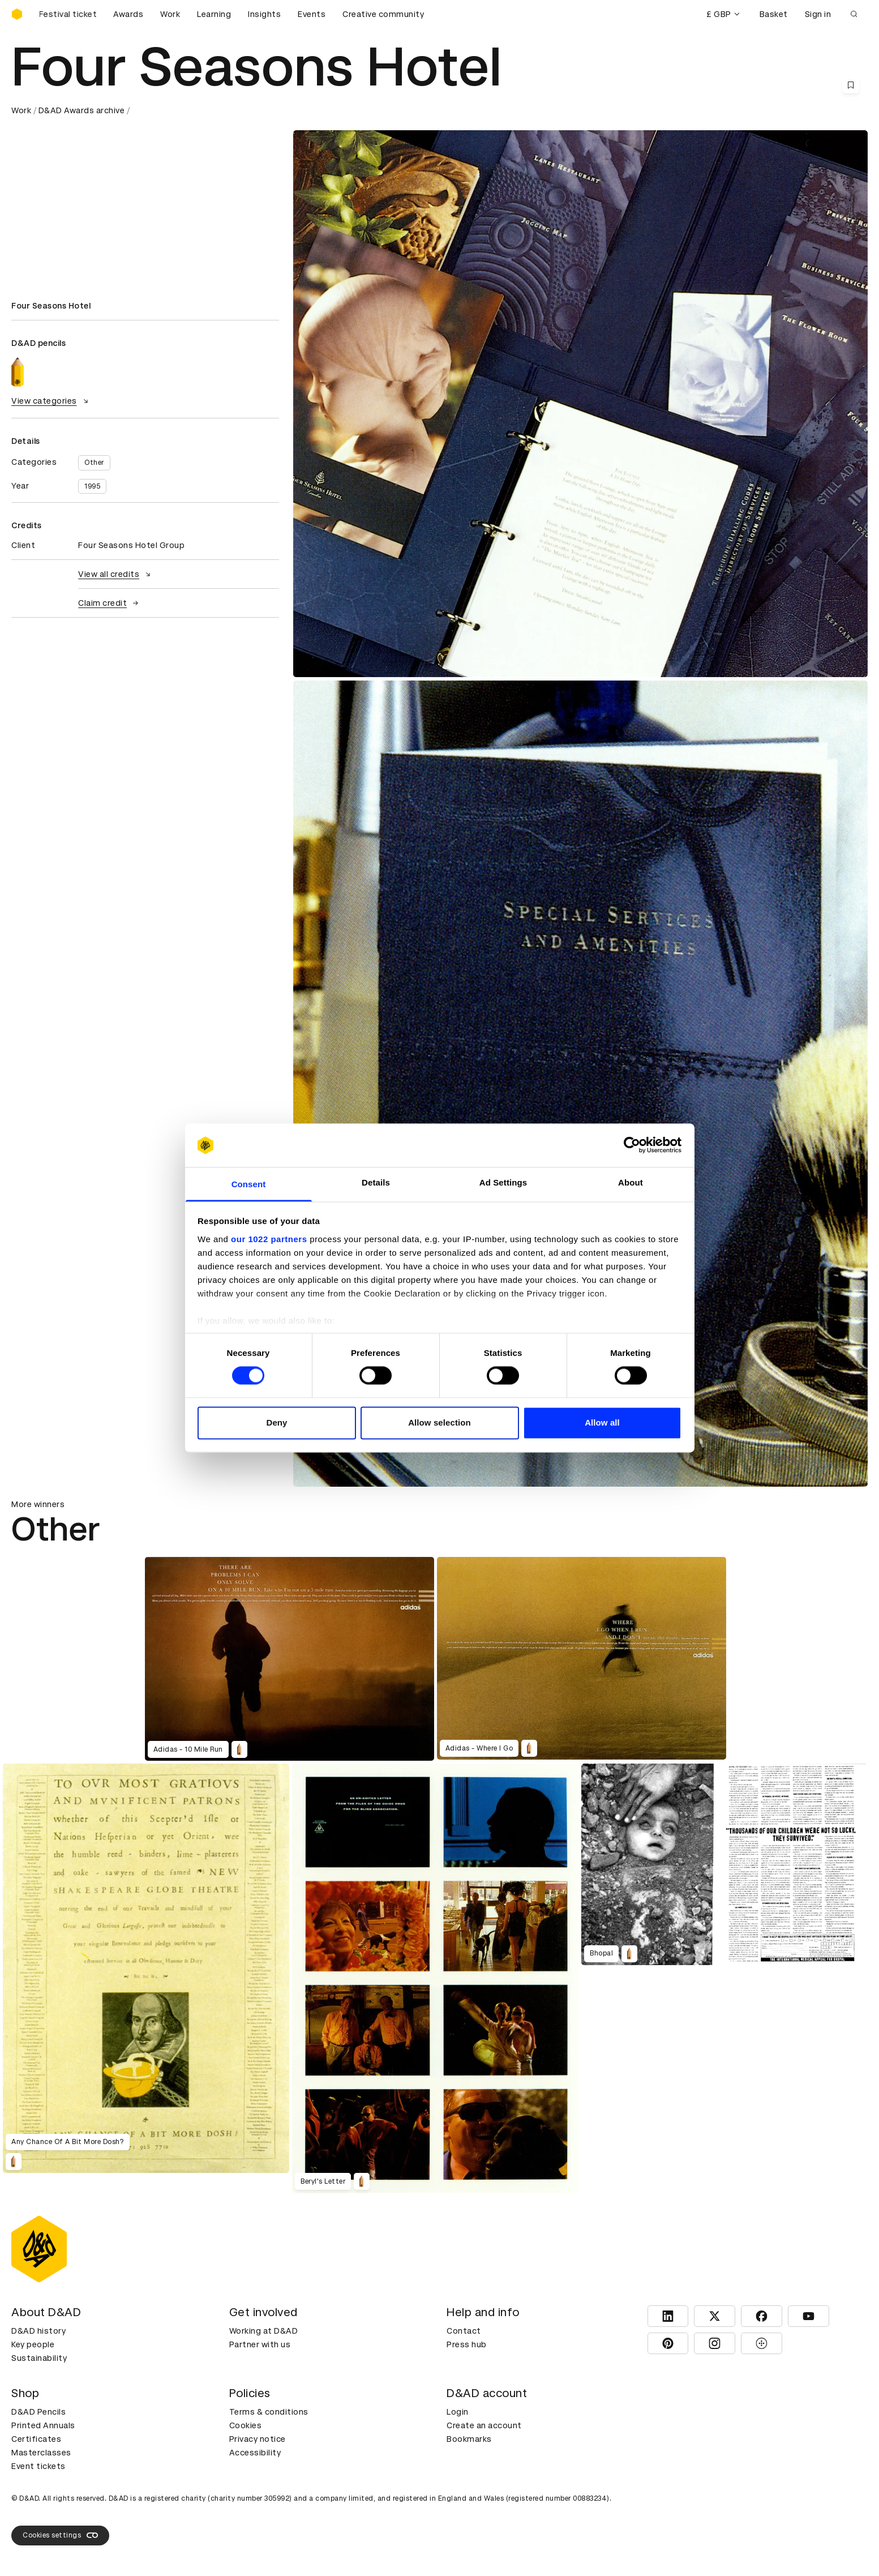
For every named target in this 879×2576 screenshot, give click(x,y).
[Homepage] (17, 14)
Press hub (467, 2344)
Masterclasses (41, 2452)
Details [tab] (376, 1182)
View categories (51, 400)
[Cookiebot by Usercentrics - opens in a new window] (631, 1145)
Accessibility (255, 2452)
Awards (128, 14)
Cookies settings (60, 2535)
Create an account (484, 2425)
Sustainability (39, 2358)
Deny (276, 1422)
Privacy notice (257, 2439)
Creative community (383, 14)
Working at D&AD (263, 2330)
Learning (214, 14)
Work (170, 14)
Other (94, 463)
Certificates (36, 2439)
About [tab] (630, 1182)
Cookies (245, 2425)
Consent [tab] (248, 1184)
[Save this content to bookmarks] (850, 84)
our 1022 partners (269, 1239)
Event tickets (38, 2466)
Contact (464, 2330)
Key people (32, 2344)
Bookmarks (469, 2439)
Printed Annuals (43, 2425)
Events (311, 14)
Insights (264, 14)
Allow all (602, 1422)
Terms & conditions (268, 2411)
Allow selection (439, 1422)
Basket (774, 14)
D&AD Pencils (38, 2411)
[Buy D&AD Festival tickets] (68, 14)
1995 (92, 486)
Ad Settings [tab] (503, 1182)
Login (458, 2411)
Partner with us (260, 2344)
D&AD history (38, 2330)
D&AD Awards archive (81, 110)
